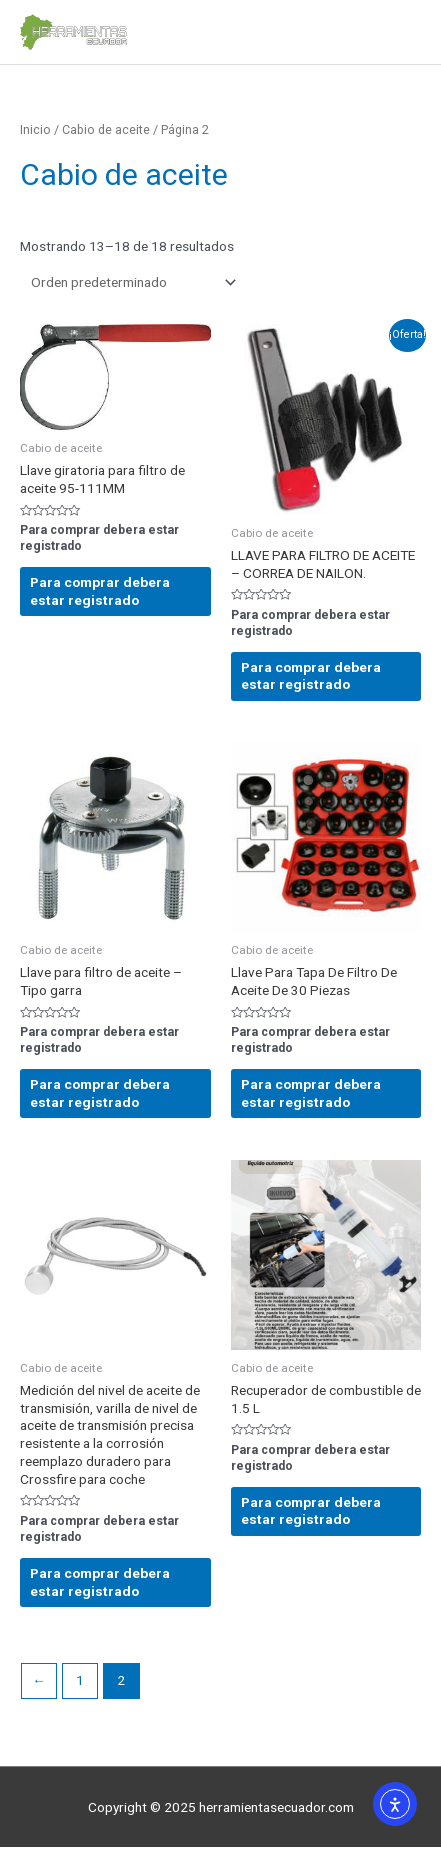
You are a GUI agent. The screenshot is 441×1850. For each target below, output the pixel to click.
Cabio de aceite (106, 129)
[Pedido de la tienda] (130, 282)
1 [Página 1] (80, 1680)
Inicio (35, 129)
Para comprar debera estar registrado (100, 591)
